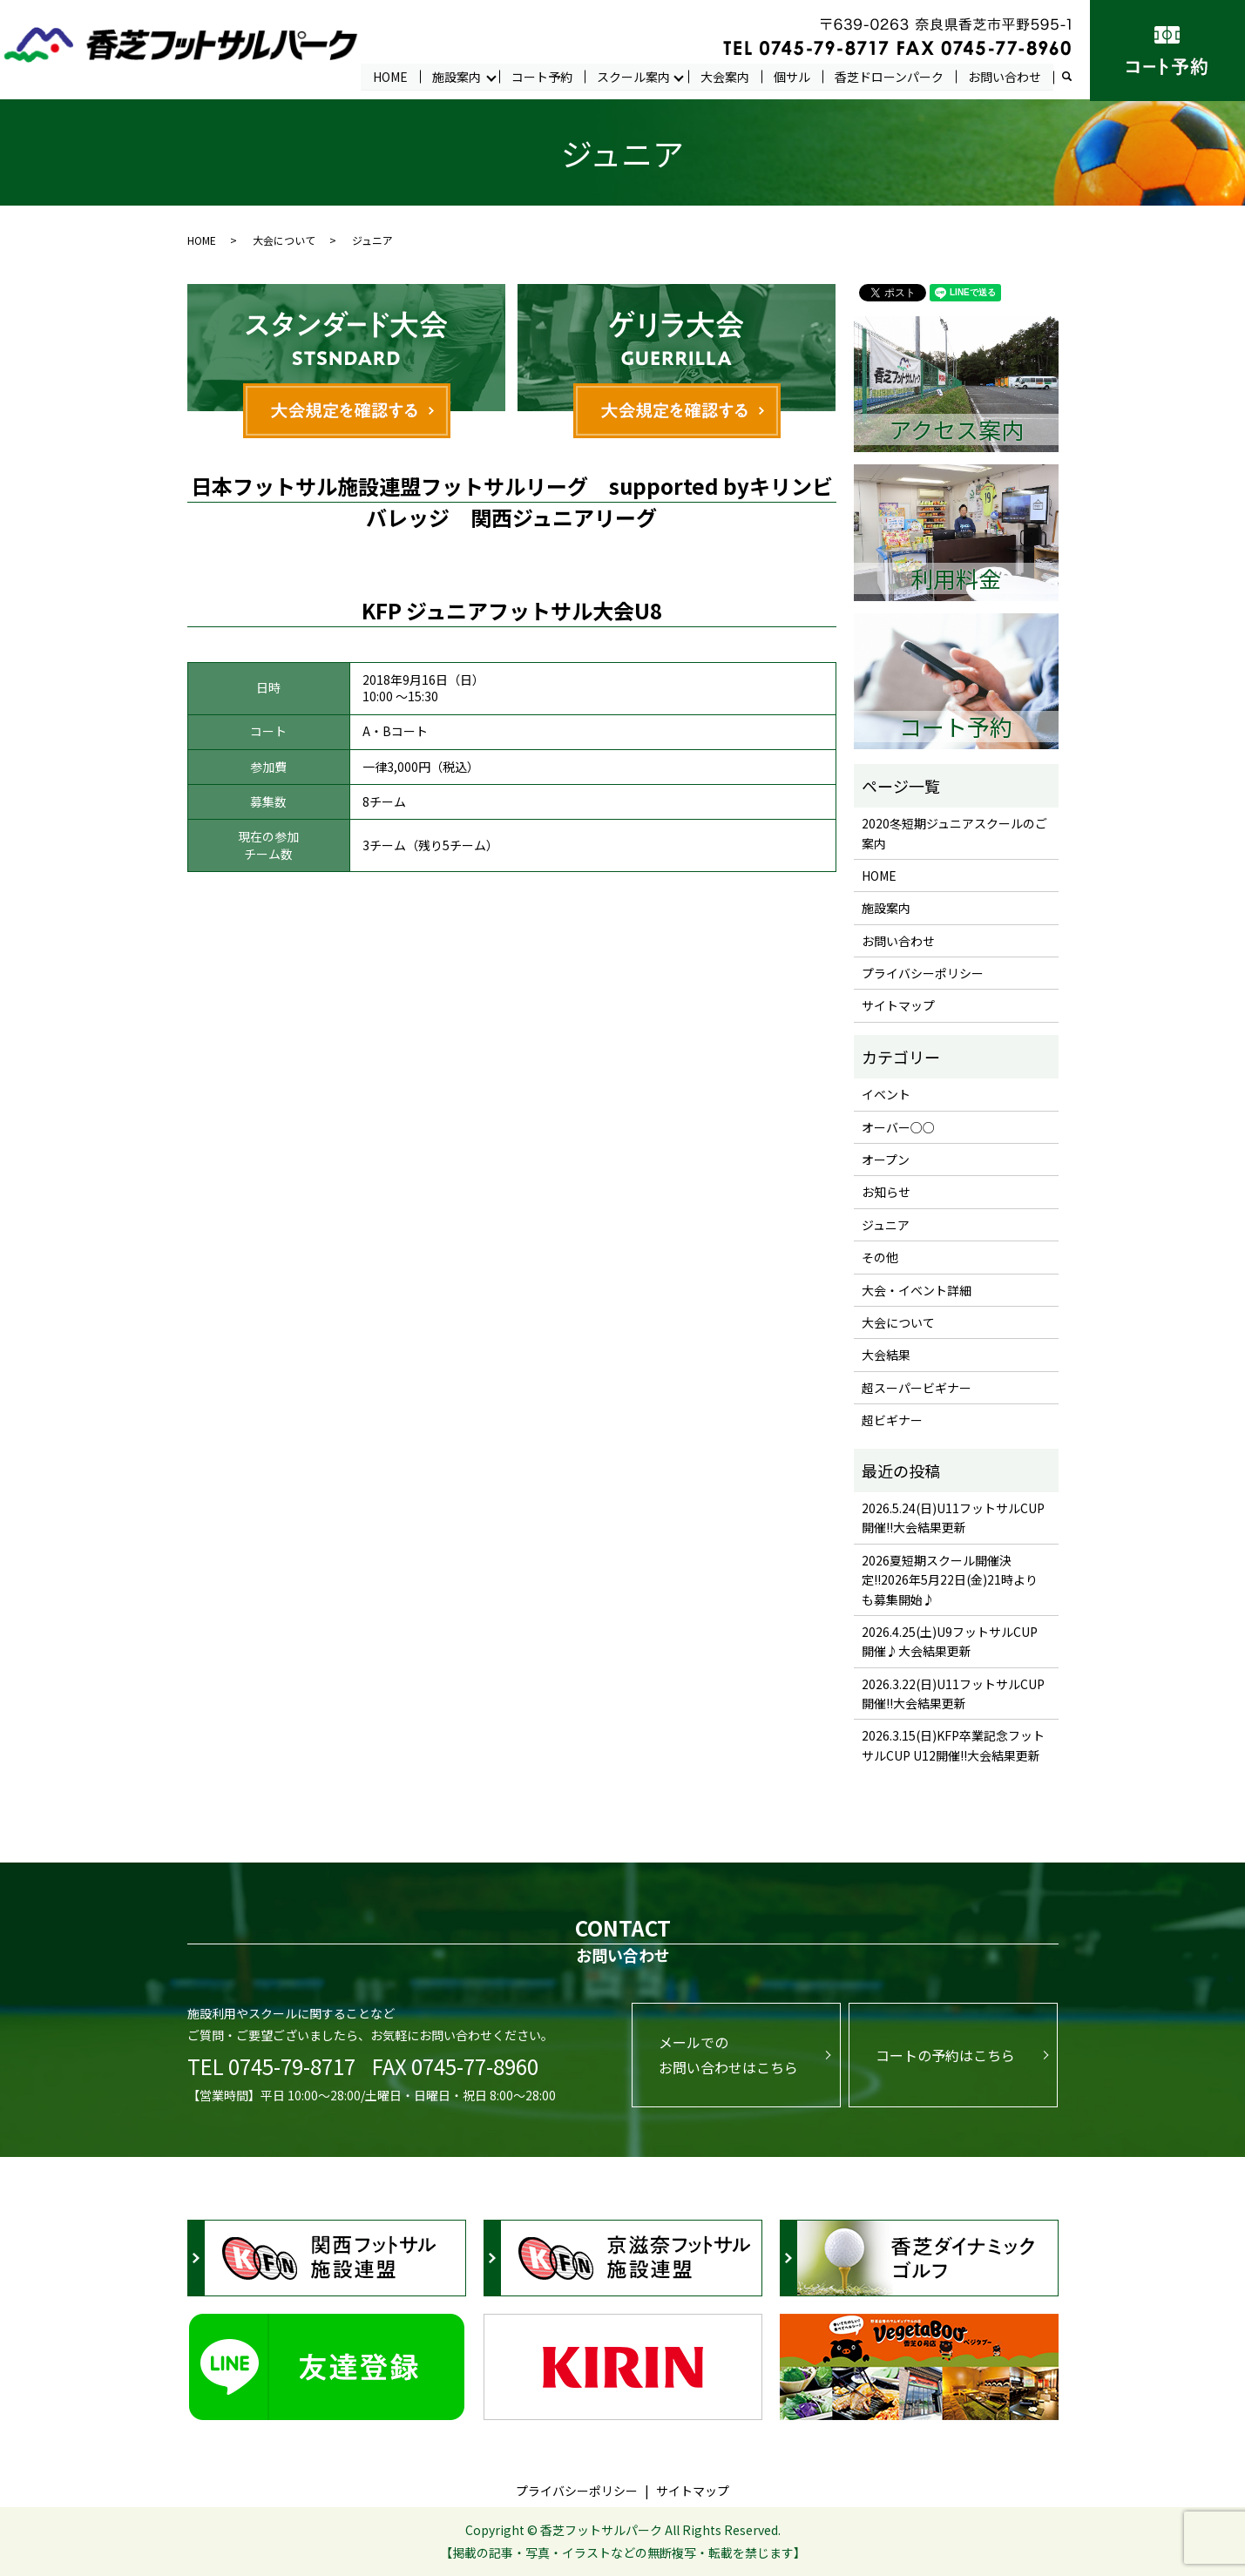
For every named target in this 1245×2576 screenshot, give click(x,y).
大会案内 (724, 76)
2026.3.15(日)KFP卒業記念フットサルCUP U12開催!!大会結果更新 (953, 1745)
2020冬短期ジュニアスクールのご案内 (954, 833)
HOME (390, 76)
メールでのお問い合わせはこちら (728, 2055)
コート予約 (541, 76)
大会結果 (886, 1355)
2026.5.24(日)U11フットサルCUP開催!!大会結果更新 (953, 1517)
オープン (886, 1159)
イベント (886, 1095)
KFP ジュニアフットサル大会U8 (512, 610)
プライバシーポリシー (923, 973)
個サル (792, 76)
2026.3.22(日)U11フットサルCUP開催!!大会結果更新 (953, 1693)
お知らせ (886, 1192)
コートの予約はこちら (945, 2055)
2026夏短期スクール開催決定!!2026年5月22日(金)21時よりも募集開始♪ (950, 1580)
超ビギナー (892, 1421)
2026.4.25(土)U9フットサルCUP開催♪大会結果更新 (950, 1641)
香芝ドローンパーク (889, 76)
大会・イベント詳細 (916, 1290)
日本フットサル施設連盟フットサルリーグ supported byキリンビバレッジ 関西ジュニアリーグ (512, 502)
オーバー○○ (898, 1127)
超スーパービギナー (916, 1387)
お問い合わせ (1004, 76)
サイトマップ (898, 1006)
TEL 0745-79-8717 (271, 2066)
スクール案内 (633, 76)
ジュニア (886, 1225)
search (1073, 76)
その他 (880, 1258)
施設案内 (456, 76)
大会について (284, 240)
